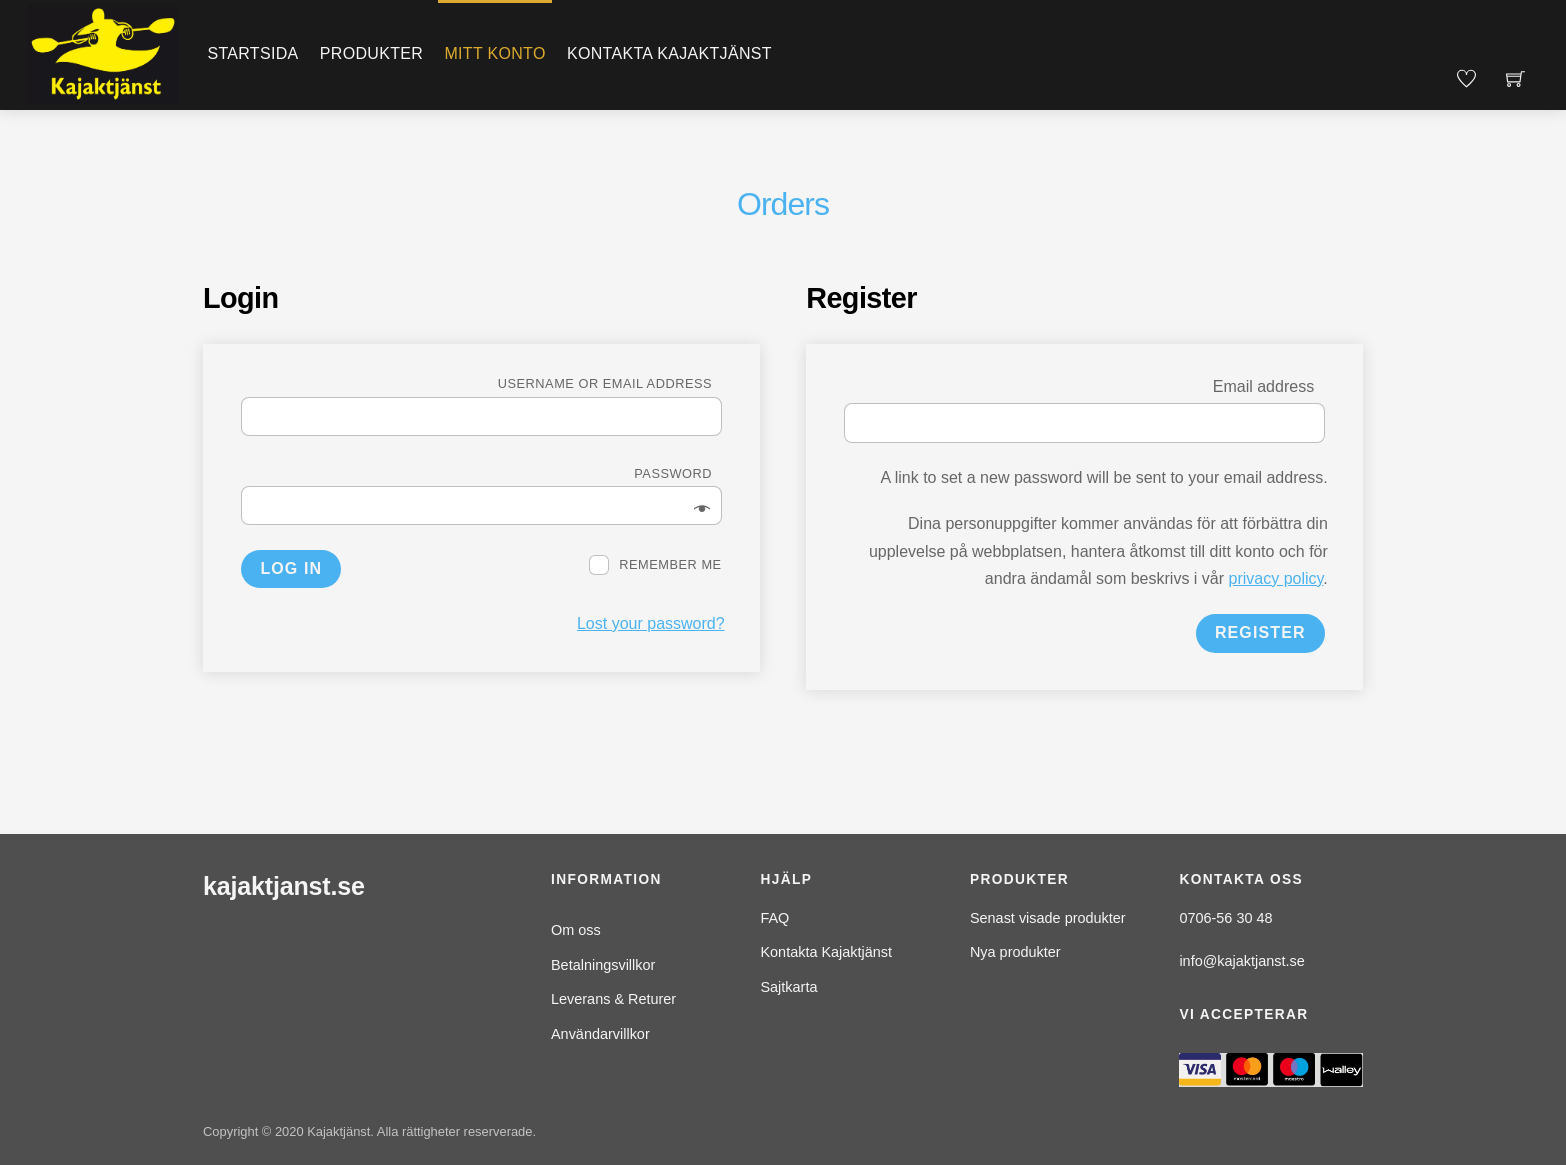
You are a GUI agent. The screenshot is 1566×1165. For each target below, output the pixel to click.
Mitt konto (494, 53)
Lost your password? (651, 623)
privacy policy (1276, 578)
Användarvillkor (600, 1034)
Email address (1269, 386)
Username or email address (610, 383)
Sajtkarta (788, 987)
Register (1260, 632)
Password (677, 473)
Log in (291, 568)
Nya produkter (1015, 952)
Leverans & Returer (613, 999)
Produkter (371, 53)
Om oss (576, 930)
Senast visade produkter (1048, 918)
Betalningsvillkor (603, 965)
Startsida (252, 53)
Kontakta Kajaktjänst (669, 53)
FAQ (774, 918)
